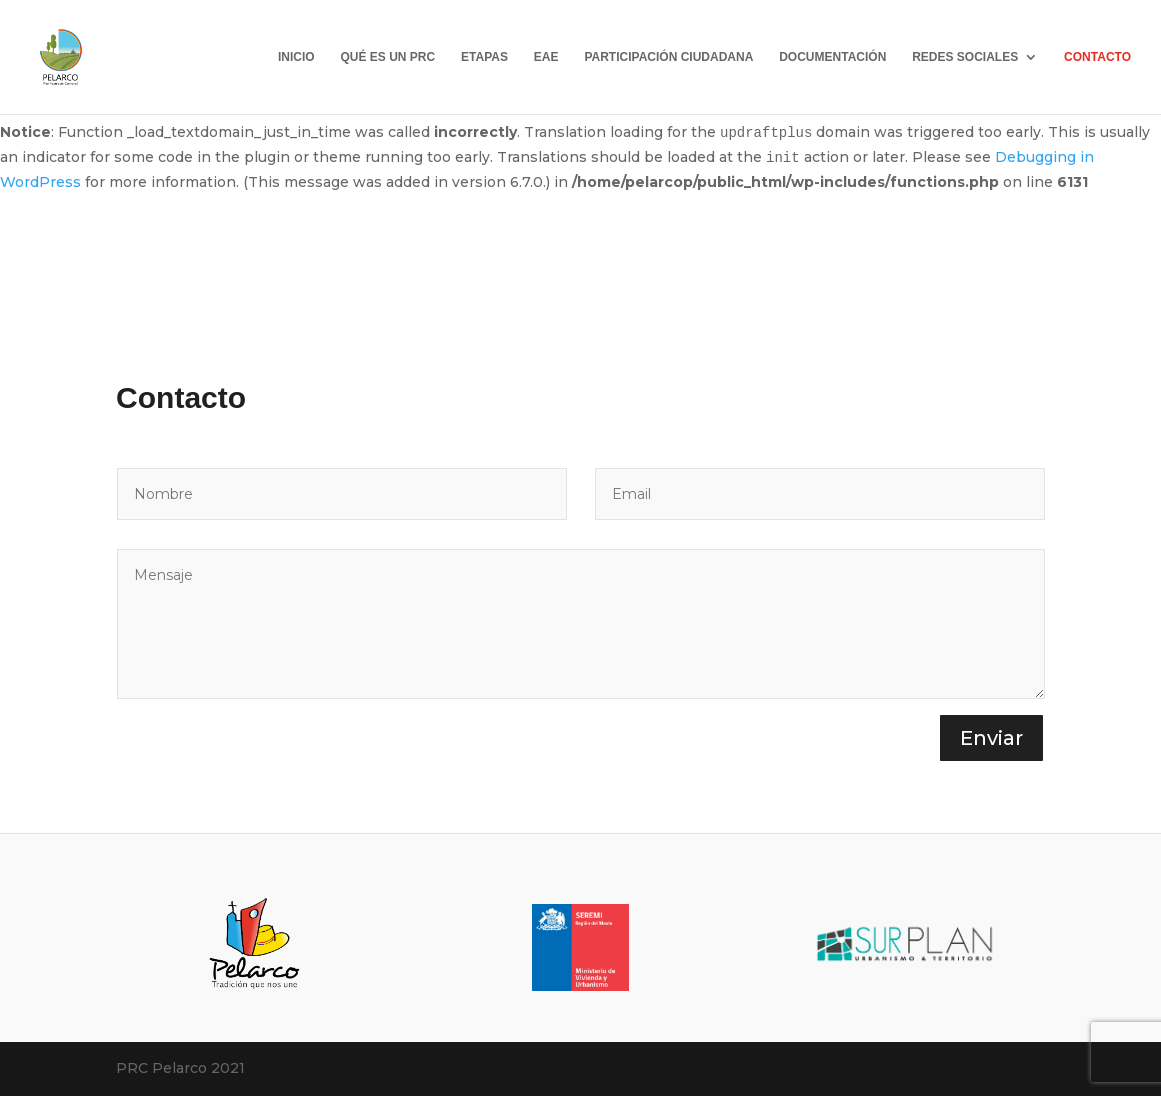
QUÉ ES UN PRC (387, 57)
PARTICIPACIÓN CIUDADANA (668, 57)
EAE (546, 57)
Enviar (991, 738)
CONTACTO (1097, 57)
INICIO (296, 57)
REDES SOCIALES (965, 57)
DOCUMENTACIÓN (832, 57)
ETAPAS (484, 57)
